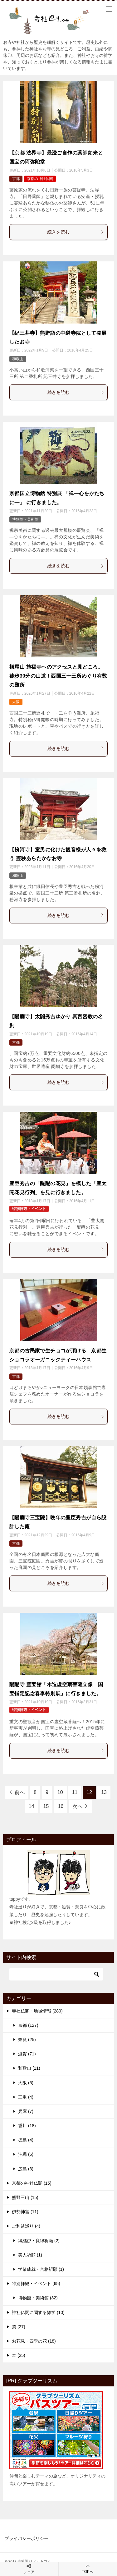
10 (60, 1792)
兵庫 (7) (25, 2111)
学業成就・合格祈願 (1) (41, 2269)
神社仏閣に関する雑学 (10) (38, 2312)
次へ (77, 1806)
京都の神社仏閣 (40, 179)
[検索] (56, 1974)
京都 (16, 179)
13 (104, 1792)
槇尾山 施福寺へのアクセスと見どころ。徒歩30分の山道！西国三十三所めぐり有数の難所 (58, 676)
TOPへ (87, 2569)
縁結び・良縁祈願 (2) (39, 2240)
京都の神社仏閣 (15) (31, 2183)
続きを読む (76, 231)
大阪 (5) (25, 2082)
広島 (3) (25, 2168)
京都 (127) (28, 2025)
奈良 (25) (27, 2039)
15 (46, 1806)
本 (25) (18, 2355)
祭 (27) (18, 2326)
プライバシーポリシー (26, 2538)
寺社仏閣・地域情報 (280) (37, 2010)
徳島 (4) (25, 2139)
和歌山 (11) (29, 2068)
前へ (20, 1792)
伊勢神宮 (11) (25, 2211)
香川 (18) (27, 2125)
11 (75, 1792)
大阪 (16, 702)
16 (60, 1806)
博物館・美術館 (25, 519)
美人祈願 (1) (30, 2254)
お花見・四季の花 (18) (34, 2341)
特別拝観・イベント (29, 1209)
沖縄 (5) (25, 2154)
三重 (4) (25, 2097)
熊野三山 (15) (25, 2197)
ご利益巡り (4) (26, 2226)
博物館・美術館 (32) (38, 2297)
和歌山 (17, 359)
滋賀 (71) (27, 2053)
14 (31, 1806)
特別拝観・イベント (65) (36, 2283)
